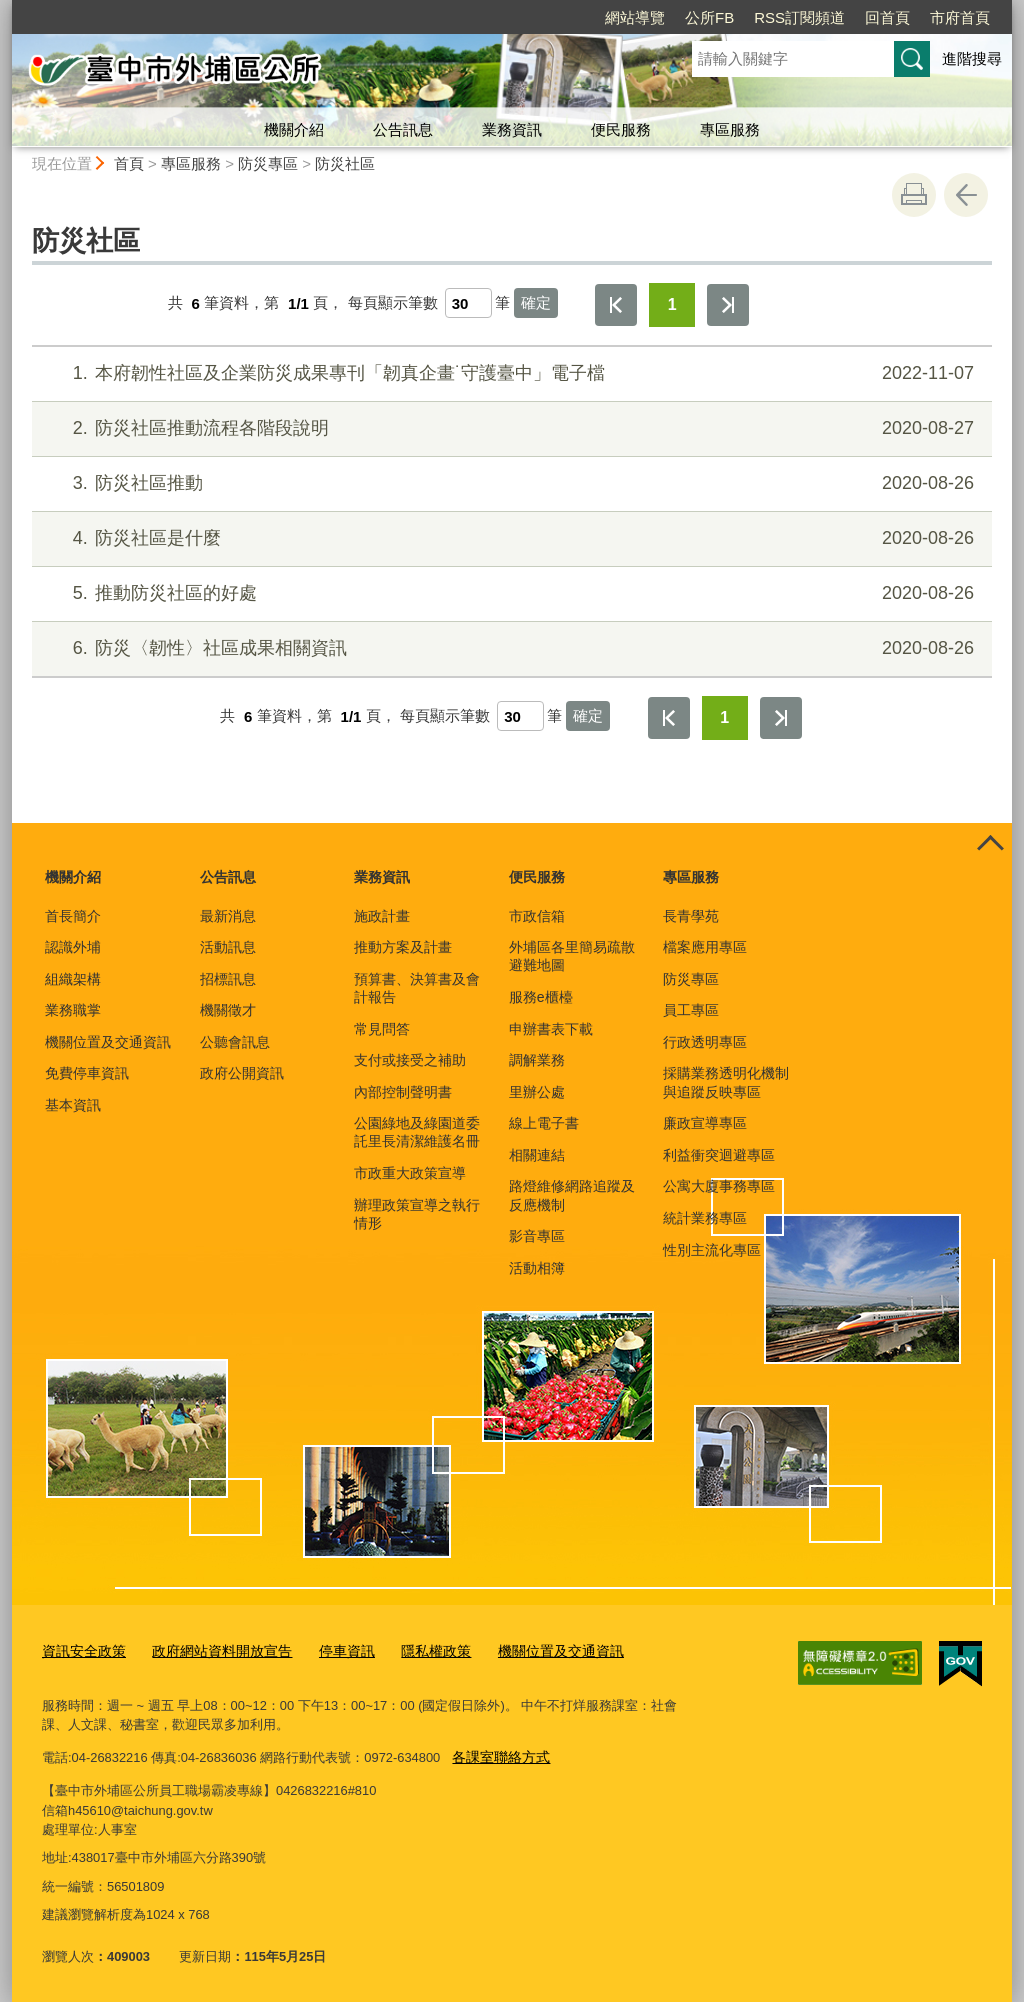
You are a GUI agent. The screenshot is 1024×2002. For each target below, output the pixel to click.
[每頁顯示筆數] (468, 303)
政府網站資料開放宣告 (211, 1650)
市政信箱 (537, 916)
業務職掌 (73, 1010)
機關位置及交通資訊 (108, 1042)
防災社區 (345, 163)
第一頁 (616, 305)
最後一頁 (728, 305)
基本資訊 (73, 1105)
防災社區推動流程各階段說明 (509, 428)
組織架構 (73, 979)
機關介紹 (294, 129)
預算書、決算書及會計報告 (417, 988)
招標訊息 (228, 979)
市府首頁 (960, 17)
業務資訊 (512, 129)
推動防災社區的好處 (509, 593)
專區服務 (730, 129)
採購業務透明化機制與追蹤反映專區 (726, 1082)
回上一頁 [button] (966, 195)
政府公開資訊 (242, 1073)
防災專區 (268, 163)
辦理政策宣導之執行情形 (417, 1214)
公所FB (709, 17)
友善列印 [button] (914, 195)
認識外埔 (73, 947)
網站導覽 (635, 17)
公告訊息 (403, 129)
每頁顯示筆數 (393, 303)
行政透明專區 (705, 1042)
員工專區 (691, 1010)
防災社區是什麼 (509, 538)
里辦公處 (537, 1092)
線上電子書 (544, 1123)
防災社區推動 (509, 483)
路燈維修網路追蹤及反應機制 (572, 1195)
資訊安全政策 (81, 1650)
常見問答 (382, 1029)
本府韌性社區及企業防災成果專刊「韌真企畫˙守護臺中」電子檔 (509, 373)
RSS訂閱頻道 (799, 17)
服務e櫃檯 (541, 997)
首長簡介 (73, 916)
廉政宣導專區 (705, 1123)
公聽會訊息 (235, 1042)
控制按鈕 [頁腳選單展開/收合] (990, 845)
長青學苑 (691, 916)
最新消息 (228, 916)
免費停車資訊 (87, 1073)
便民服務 (621, 129)
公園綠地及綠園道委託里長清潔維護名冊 (417, 1132)
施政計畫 (382, 916)
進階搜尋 (972, 58)
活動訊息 (228, 947)
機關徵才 (228, 1010)
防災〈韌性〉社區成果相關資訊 (509, 648)
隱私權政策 (413, 1650)
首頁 (129, 163)
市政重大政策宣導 (410, 1173)
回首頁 (887, 17)
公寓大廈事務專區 (719, 1186)
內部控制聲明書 (403, 1092)
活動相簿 (537, 1268)
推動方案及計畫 (403, 947)
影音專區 (537, 1236)
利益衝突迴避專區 (719, 1155)
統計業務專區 (705, 1218)
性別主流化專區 (712, 1250)
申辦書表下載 (551, 1029)
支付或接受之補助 (410, 1060)
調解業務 (537, 1060)
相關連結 (537, 1155)
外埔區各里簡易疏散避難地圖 (572, 956)
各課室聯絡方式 (497, 1754)
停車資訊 (329, 1650)
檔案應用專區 (705, 947)
